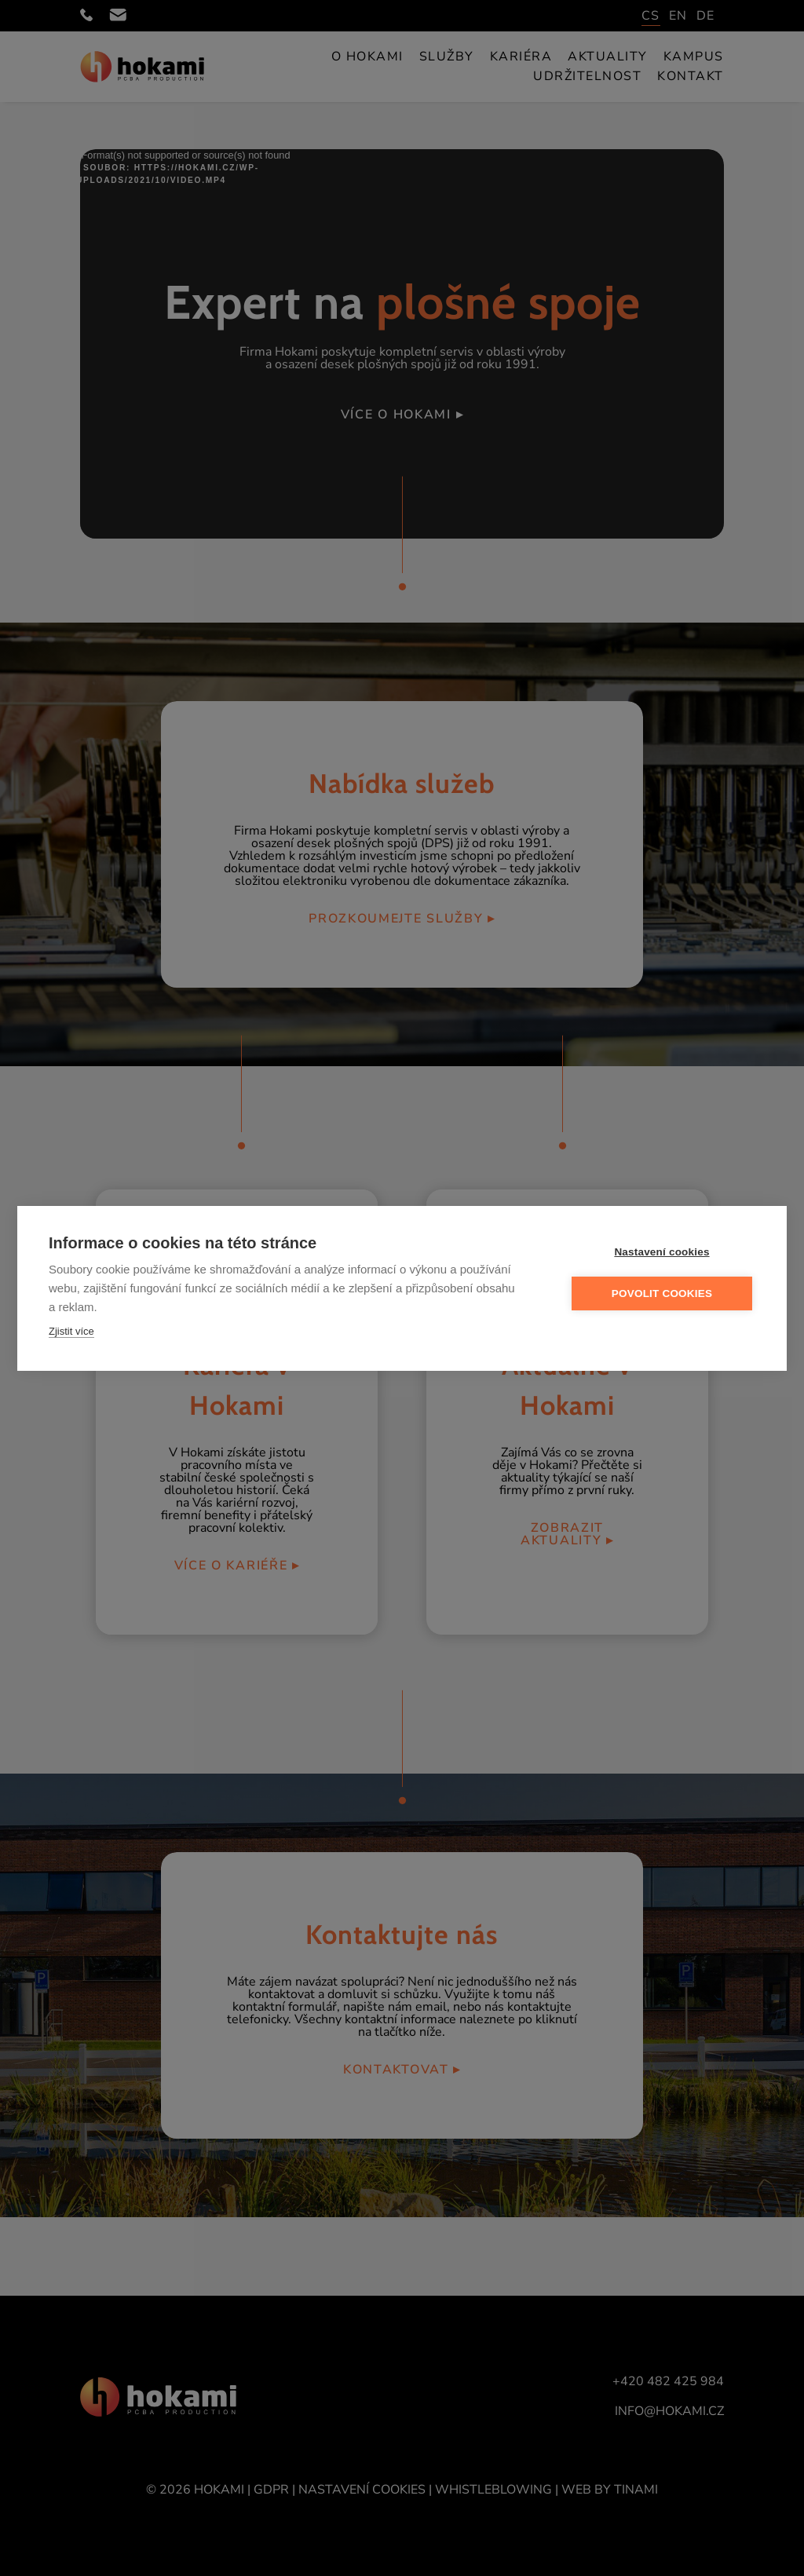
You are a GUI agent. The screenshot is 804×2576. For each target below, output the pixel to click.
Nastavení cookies (661, 1252)
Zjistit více (71, 1331)
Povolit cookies (662, 1293)
